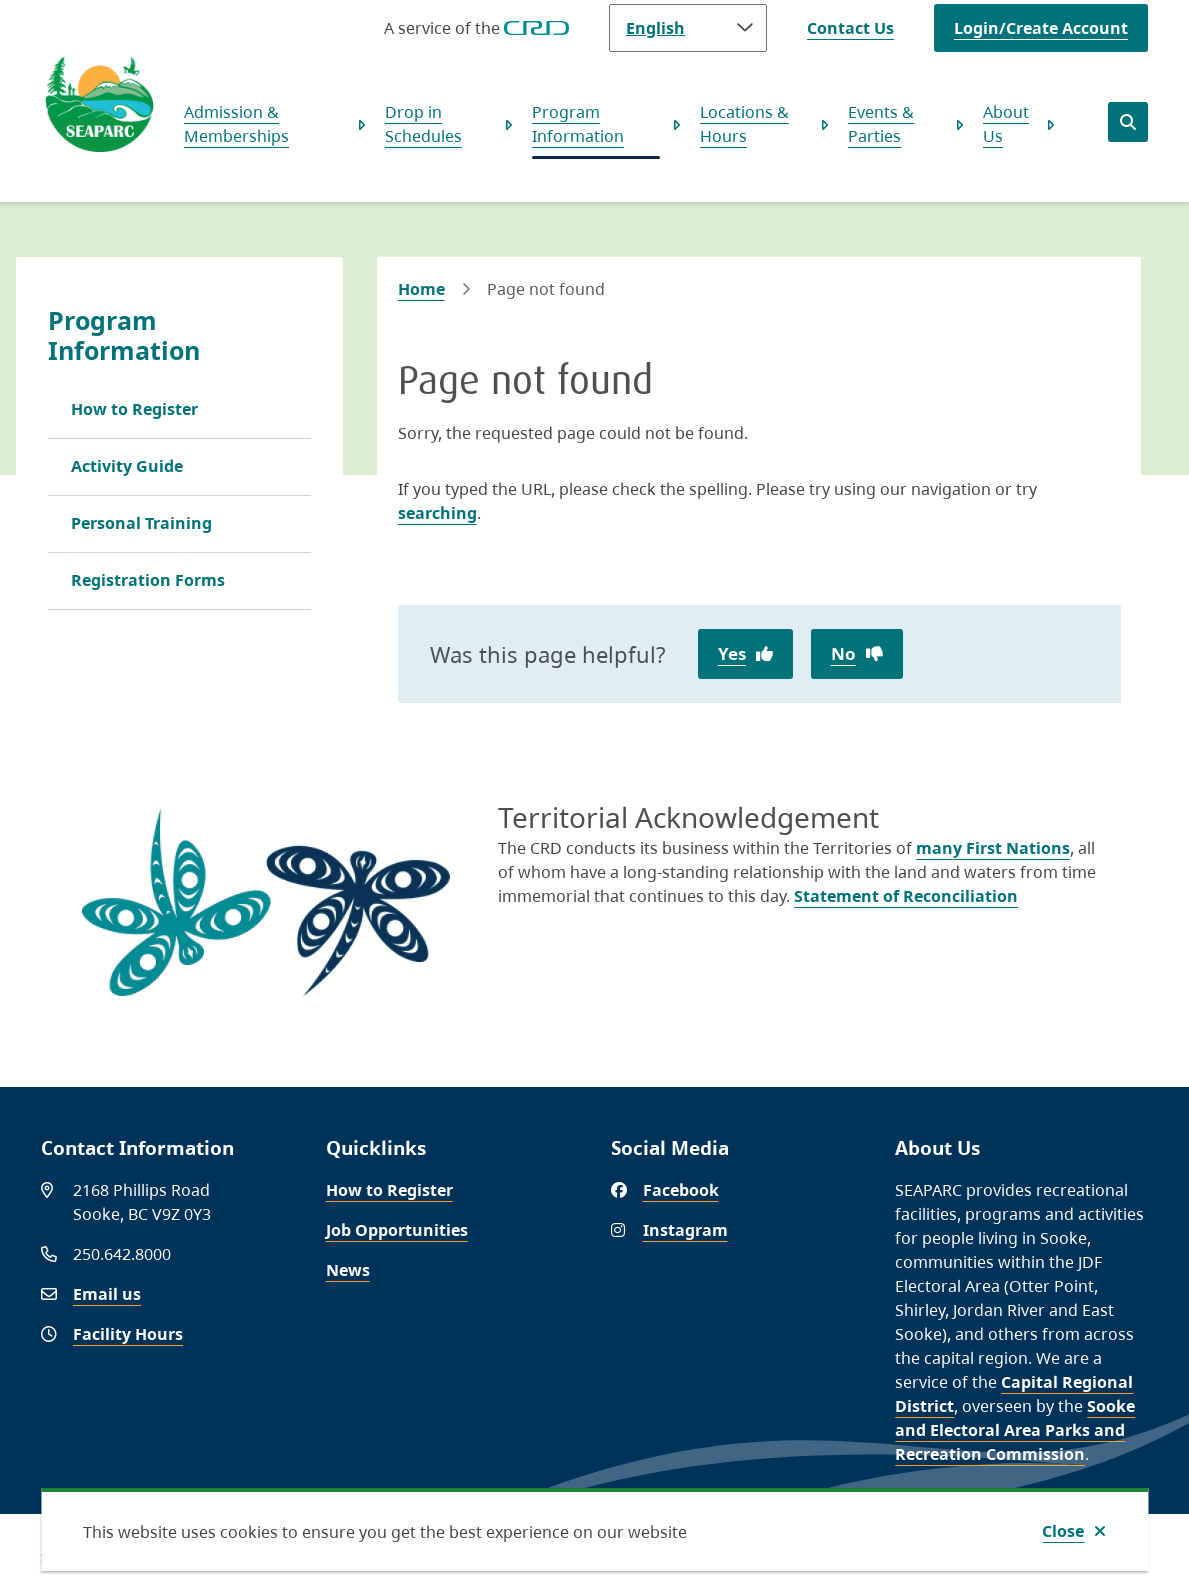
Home (421, 289)
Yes (732, 653)
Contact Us (850, 28)
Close (1063, 1531)
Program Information (578, 124)
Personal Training (141, 523)
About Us (1006, 124)
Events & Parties (881, 124)
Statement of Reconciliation (906, 896)
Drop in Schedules (423, 124)
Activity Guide (127, 466)
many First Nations (993, 848)
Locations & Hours (744, 124)
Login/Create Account (1041, 28)
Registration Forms (148, 580)
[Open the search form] (1128, 122)
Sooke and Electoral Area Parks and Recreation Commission (1015, 1430)
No (843, 653)
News (348, 1270)
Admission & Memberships (236, 124)
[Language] (688, 28)
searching (437, 513)
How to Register (134, 409)
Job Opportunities (397, 1230)
